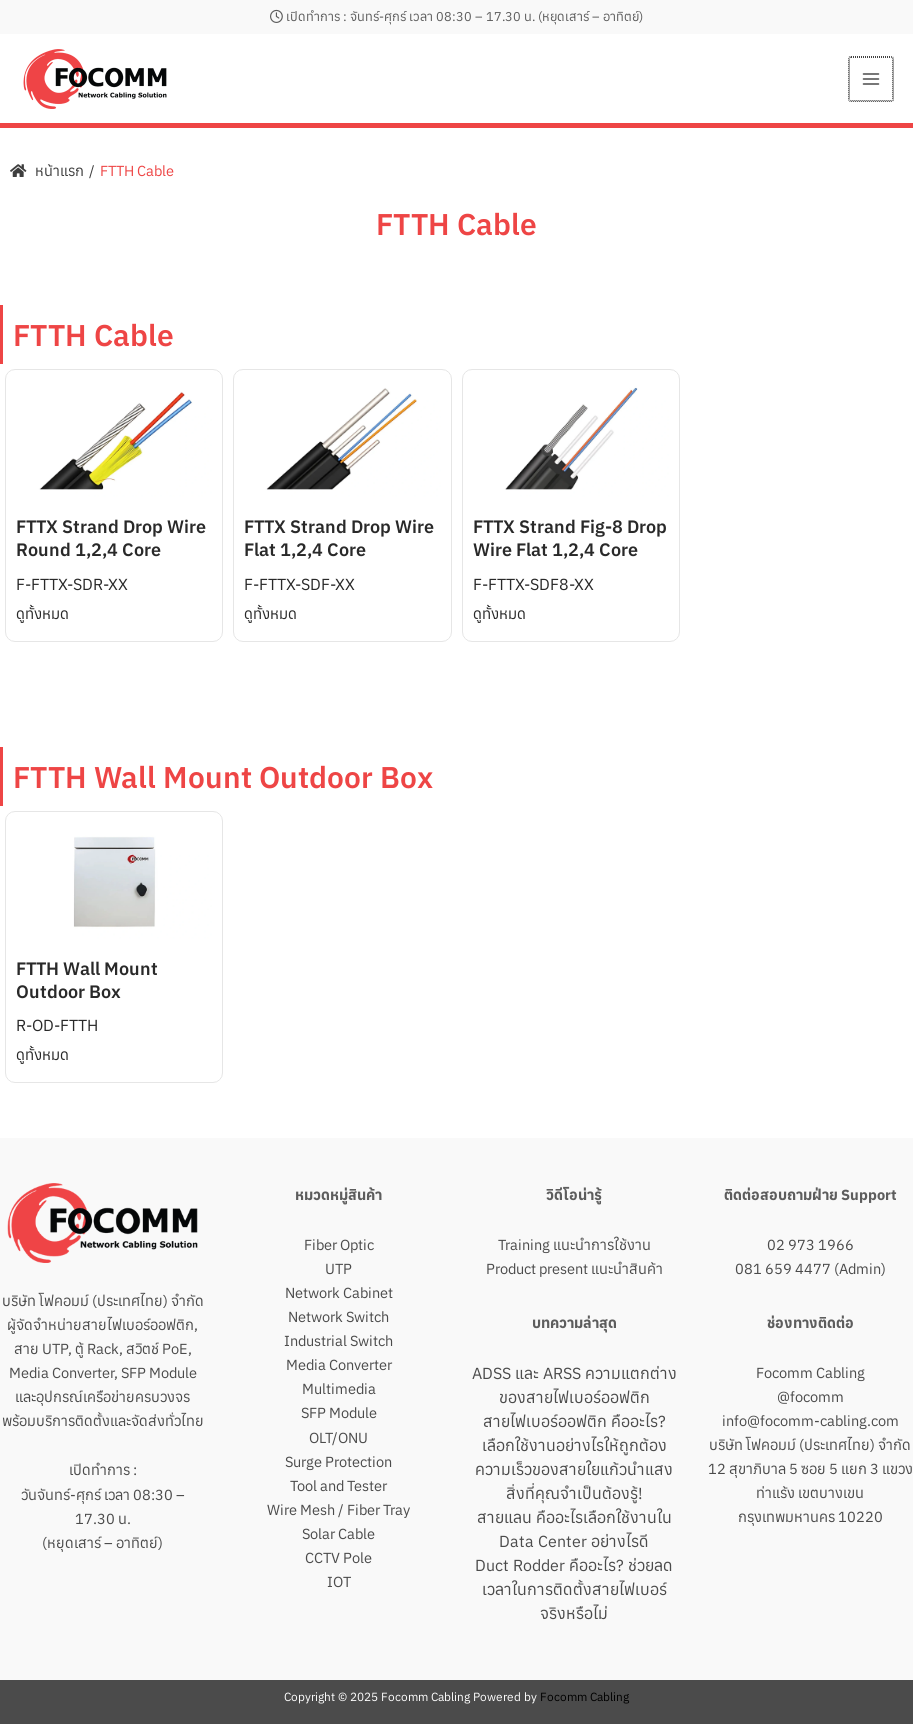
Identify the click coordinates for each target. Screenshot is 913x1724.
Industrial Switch (338, 1340)
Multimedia (339, 1388)
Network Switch (338, 1316)
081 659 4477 (783, 1268)
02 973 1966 (810, 1244)
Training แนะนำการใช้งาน (574, 1244)
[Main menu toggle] (872, 79)
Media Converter (339, 1364)
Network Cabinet (339, 1292)
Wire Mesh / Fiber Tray (338, 1509)
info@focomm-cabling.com (810, 1420)
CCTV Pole (338, 1557)
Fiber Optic (339, 1244)
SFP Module (339, 1412)
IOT (339, 1581)
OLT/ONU (338, 1437)
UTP (338, 1268)
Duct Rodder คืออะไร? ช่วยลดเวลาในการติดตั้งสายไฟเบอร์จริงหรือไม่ (574, 1589)
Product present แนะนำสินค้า (574, 1268)
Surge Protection (338, 1461)
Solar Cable (338, 1533)
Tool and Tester (338, 1485)
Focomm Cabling (810, 1372)
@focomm (810, 1396)
